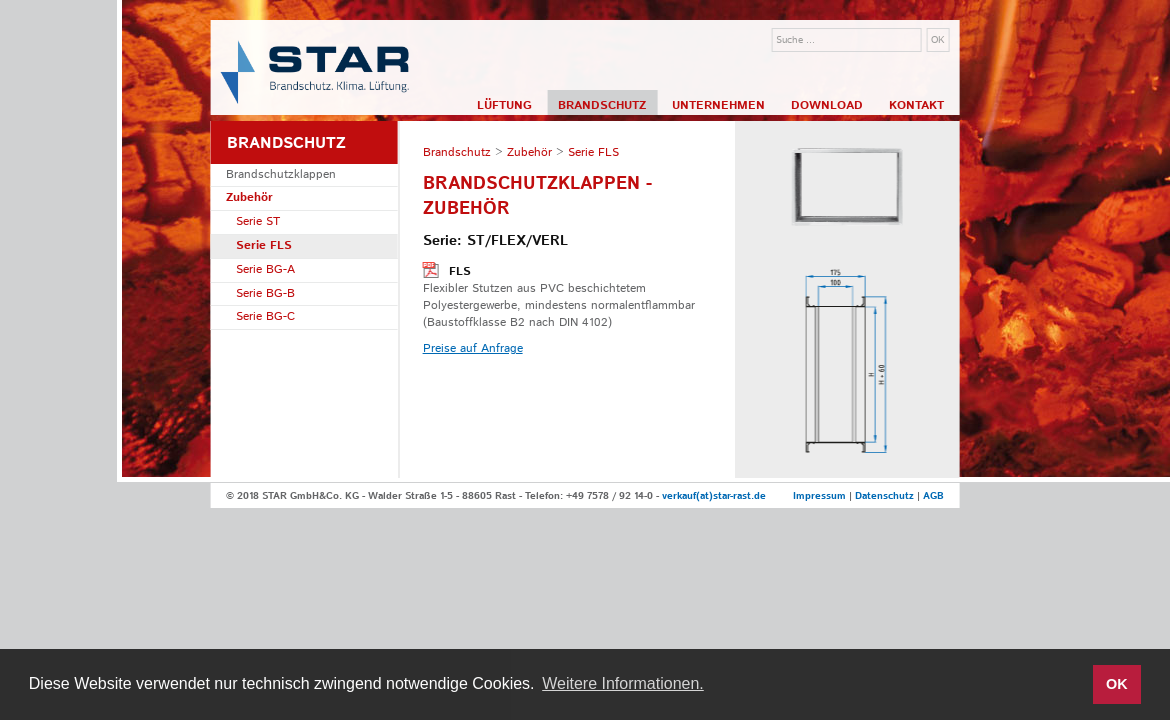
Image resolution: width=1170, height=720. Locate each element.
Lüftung (504, 105)
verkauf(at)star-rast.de (714, 496)
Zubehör (249, 197)
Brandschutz (602, 105)
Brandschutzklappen (281, 174)
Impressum (819, 496)
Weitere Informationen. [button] (623, 683)
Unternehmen (718, 105)
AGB (933, 496)
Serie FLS (264, 245)
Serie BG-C (265, 316)
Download (827, 105)
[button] (1071, 685)
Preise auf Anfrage (473, 348)
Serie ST (258, 221)
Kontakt (916, 105)
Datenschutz (884, 496)
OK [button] (1117, 684)
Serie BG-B (265, 293)
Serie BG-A (265, 269)
